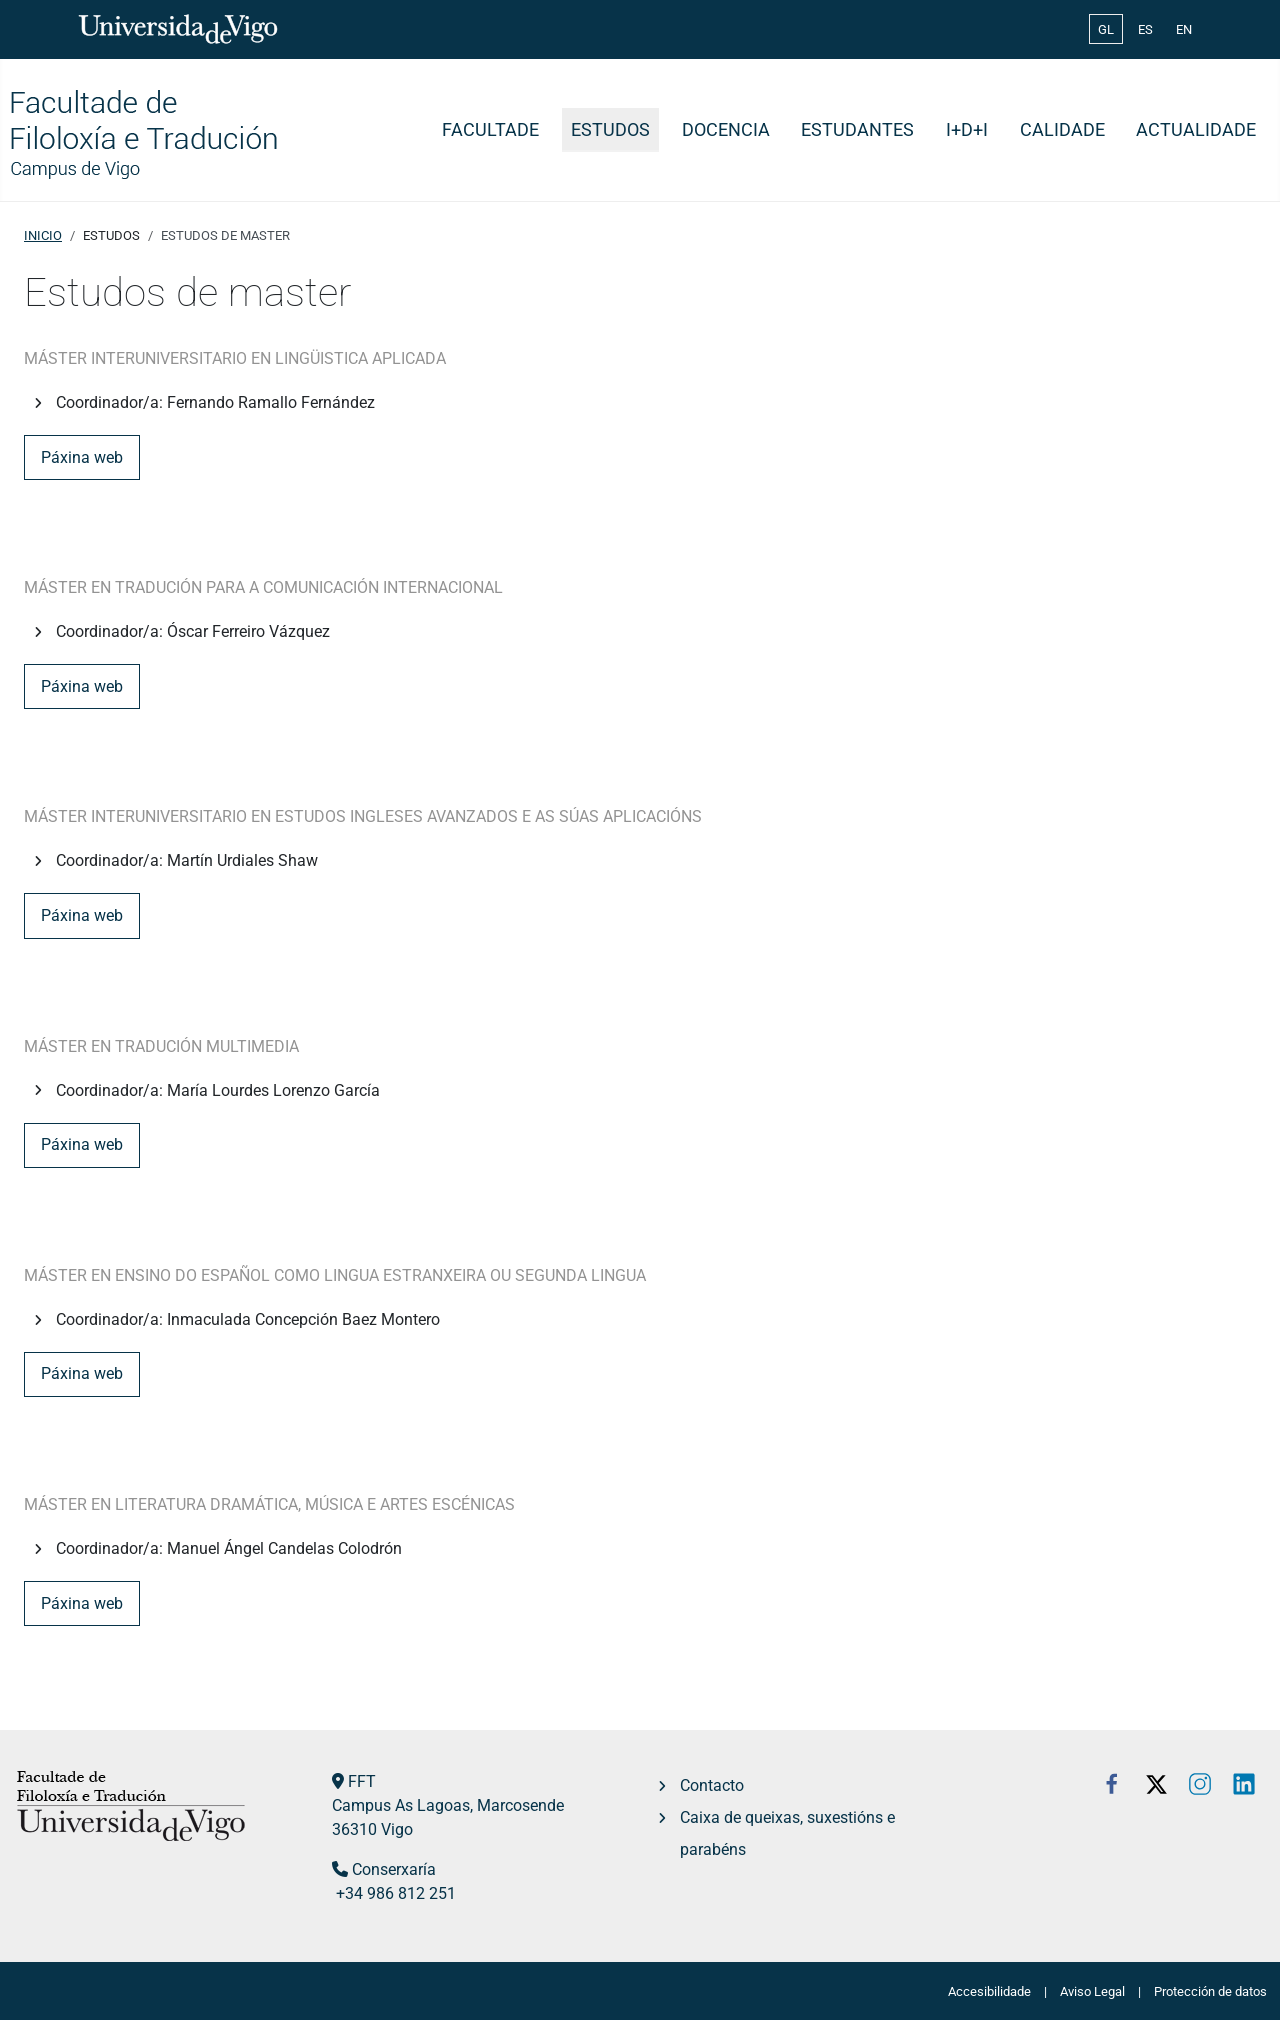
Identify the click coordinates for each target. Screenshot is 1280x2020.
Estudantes (857, 130)
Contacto (712, 1785)
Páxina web (82, 457)
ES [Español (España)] (1145, 29)
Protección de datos (1210, 1991)
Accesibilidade (989, 1991)
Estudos (610, 130)
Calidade (1062, 130)
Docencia (726, 130)
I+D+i (967, 130)
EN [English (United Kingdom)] (1184, 29)
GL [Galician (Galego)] (1106, 29)
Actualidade (1196, 130)
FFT (362, 1781)
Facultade (490, 130)
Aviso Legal (1092, 1991)
